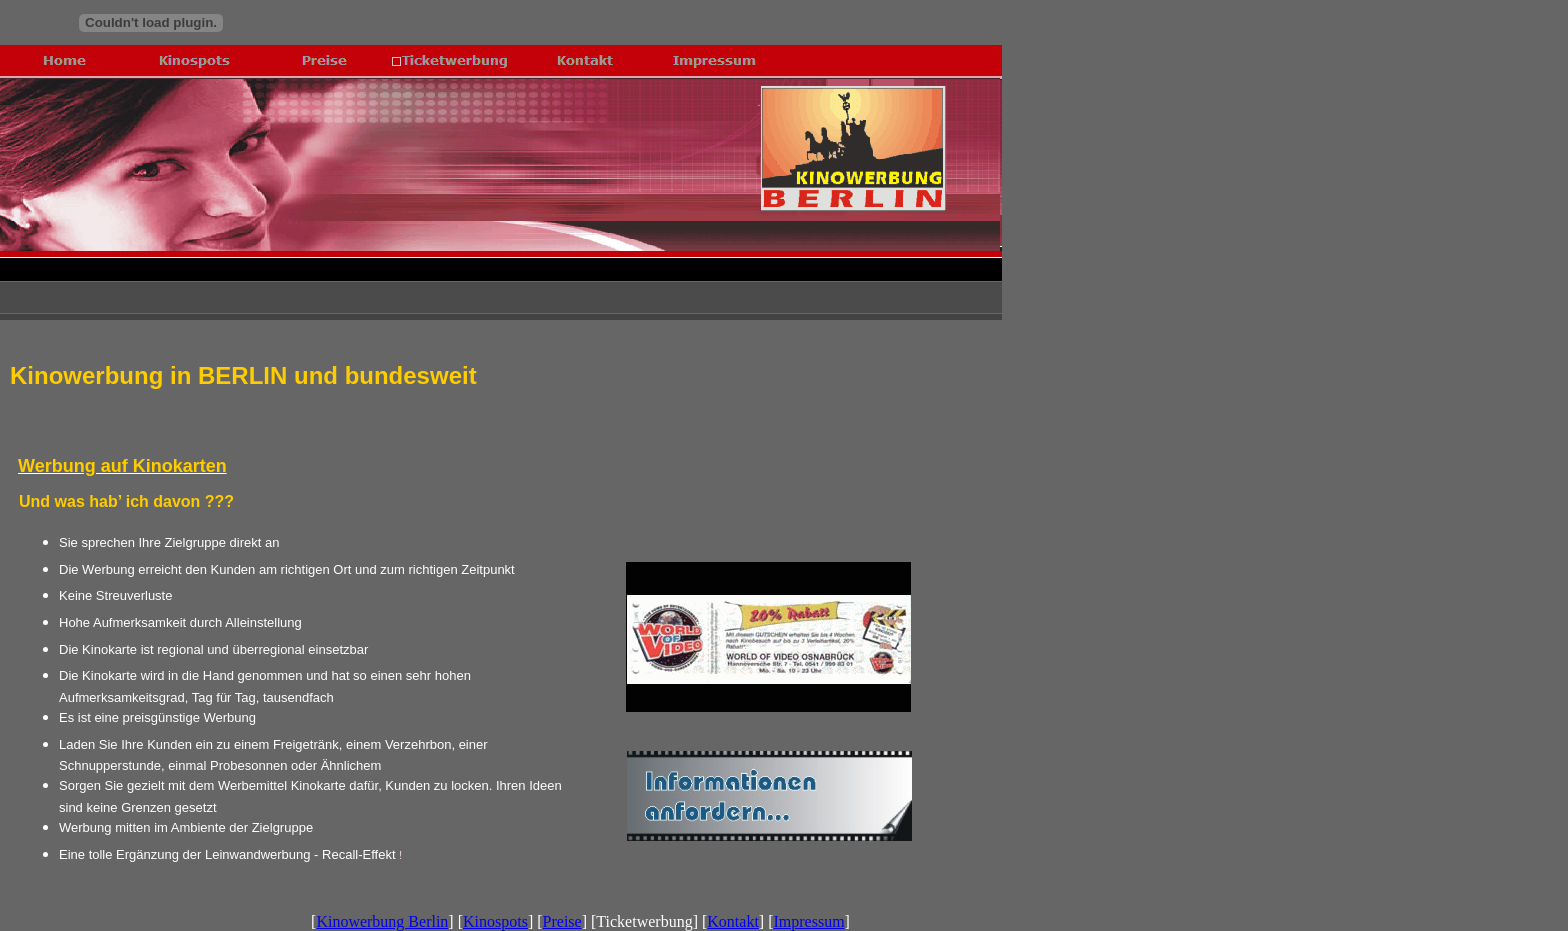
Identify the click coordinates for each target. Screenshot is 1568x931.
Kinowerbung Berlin (382, 921)
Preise (562, 921)
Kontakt (733, 921)
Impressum (809, 921)
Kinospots (495, 921)
